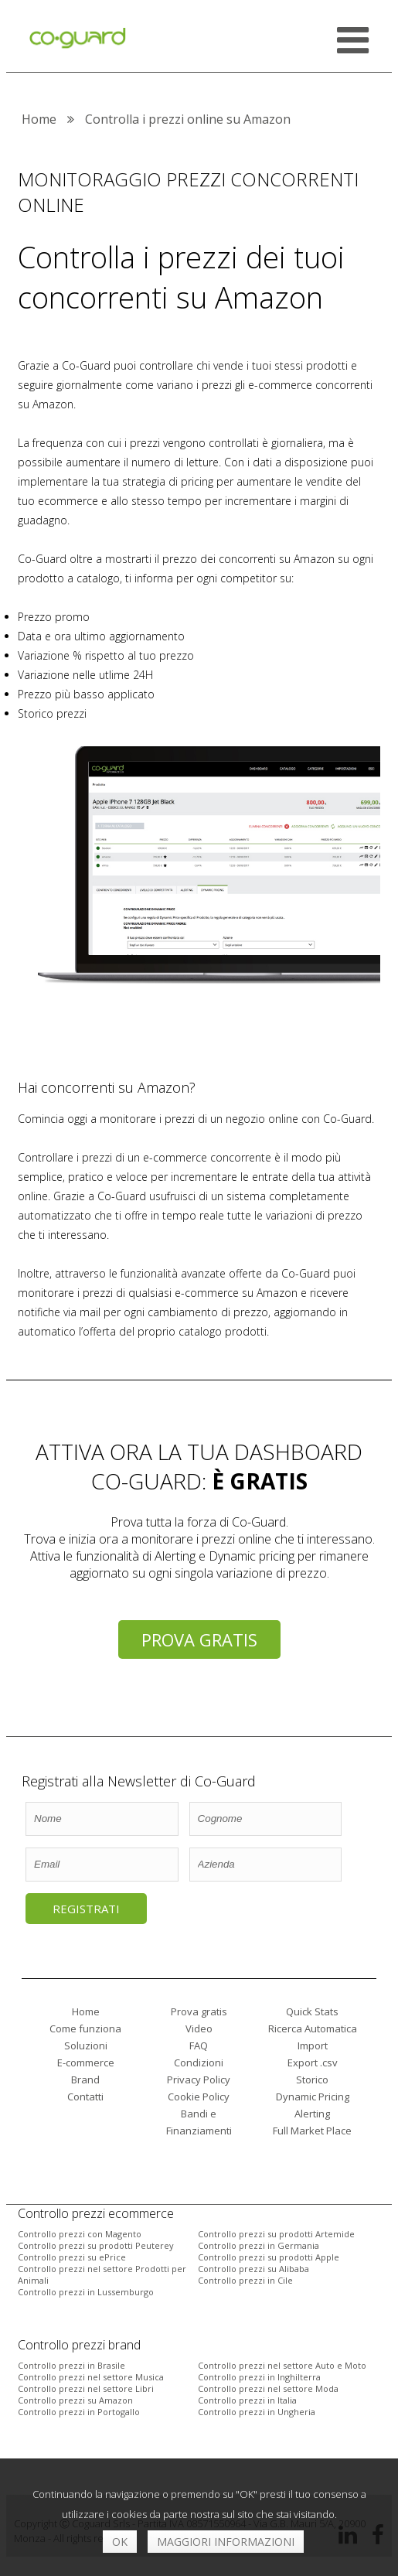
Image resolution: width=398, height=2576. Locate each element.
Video (199, 2028)
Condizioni (198, 2062)
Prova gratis (199, 1639)
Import (313, 2045)
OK (120, 2541)
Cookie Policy (199, 2096)
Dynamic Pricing (312, 2096)
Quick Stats (312, 2011)
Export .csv (312, 2062)
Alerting (312, 2114)
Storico (312, 2079)
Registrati (86, 1908)
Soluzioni (85, 2045)
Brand (85, 2079)
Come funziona (85, 2028)
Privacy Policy (198, 2079)
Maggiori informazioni (225, 2541)
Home (86, 2011)
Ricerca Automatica (312, 2028)
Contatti (85, 2096)
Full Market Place (312, 2131)
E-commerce (85, 2062)
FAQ (198, 2045)
